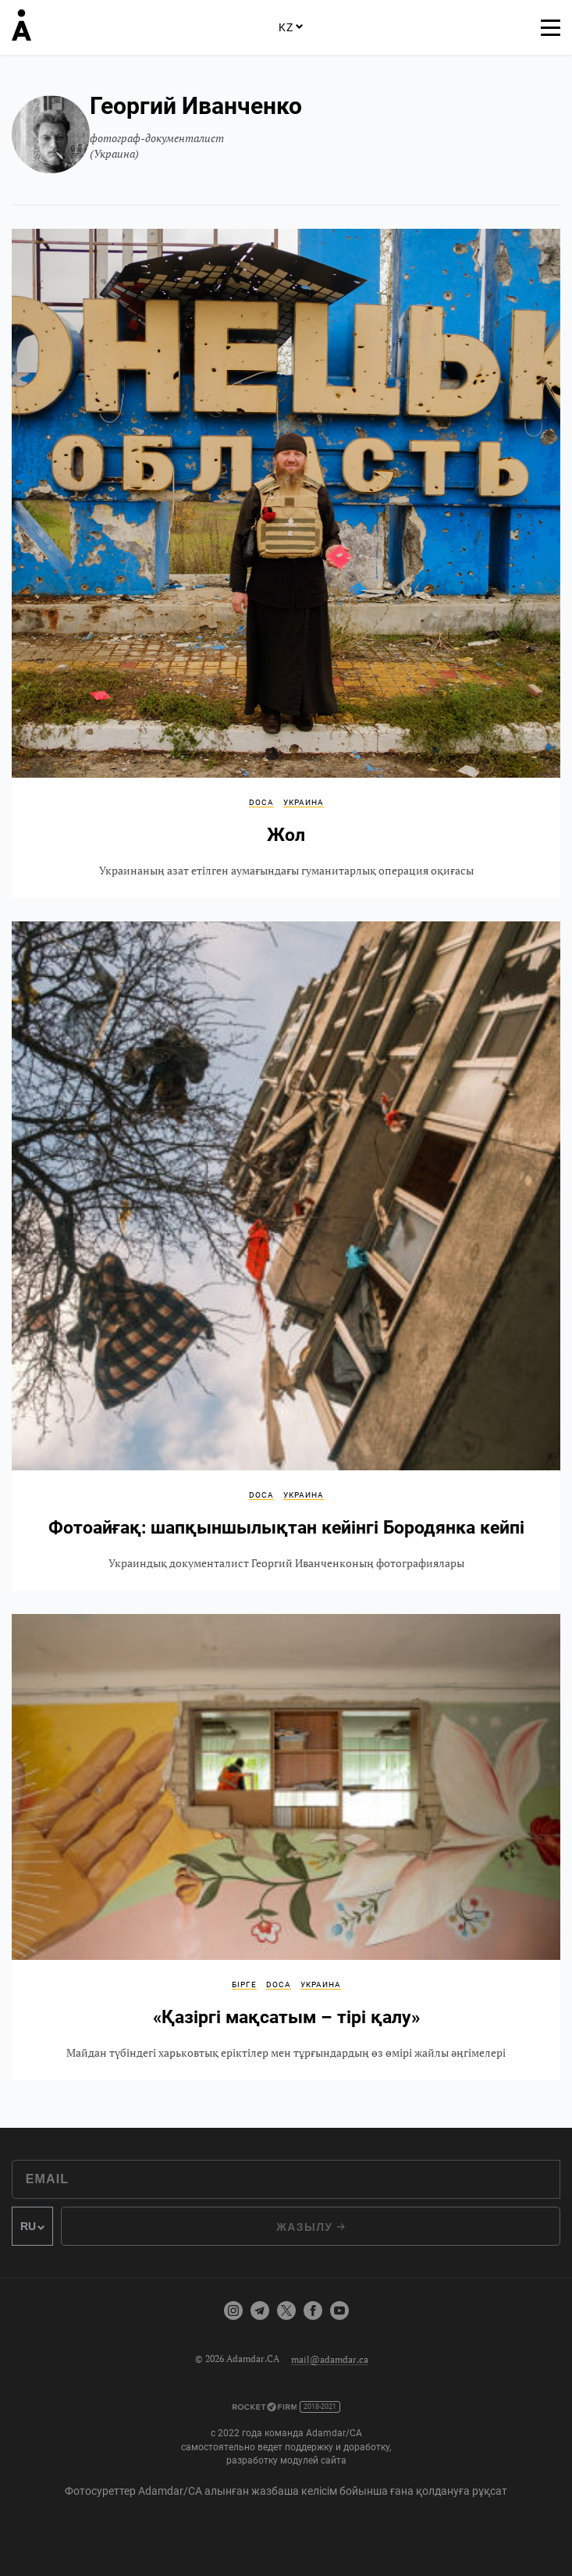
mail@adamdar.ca (329, 2358)
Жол (286, 563)
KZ (290, 27)
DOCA (261, 802)
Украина (303, 802)
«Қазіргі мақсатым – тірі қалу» (286, 1847)
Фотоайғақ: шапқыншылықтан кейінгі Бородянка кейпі (286, 1256)
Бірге (244, 1984)
